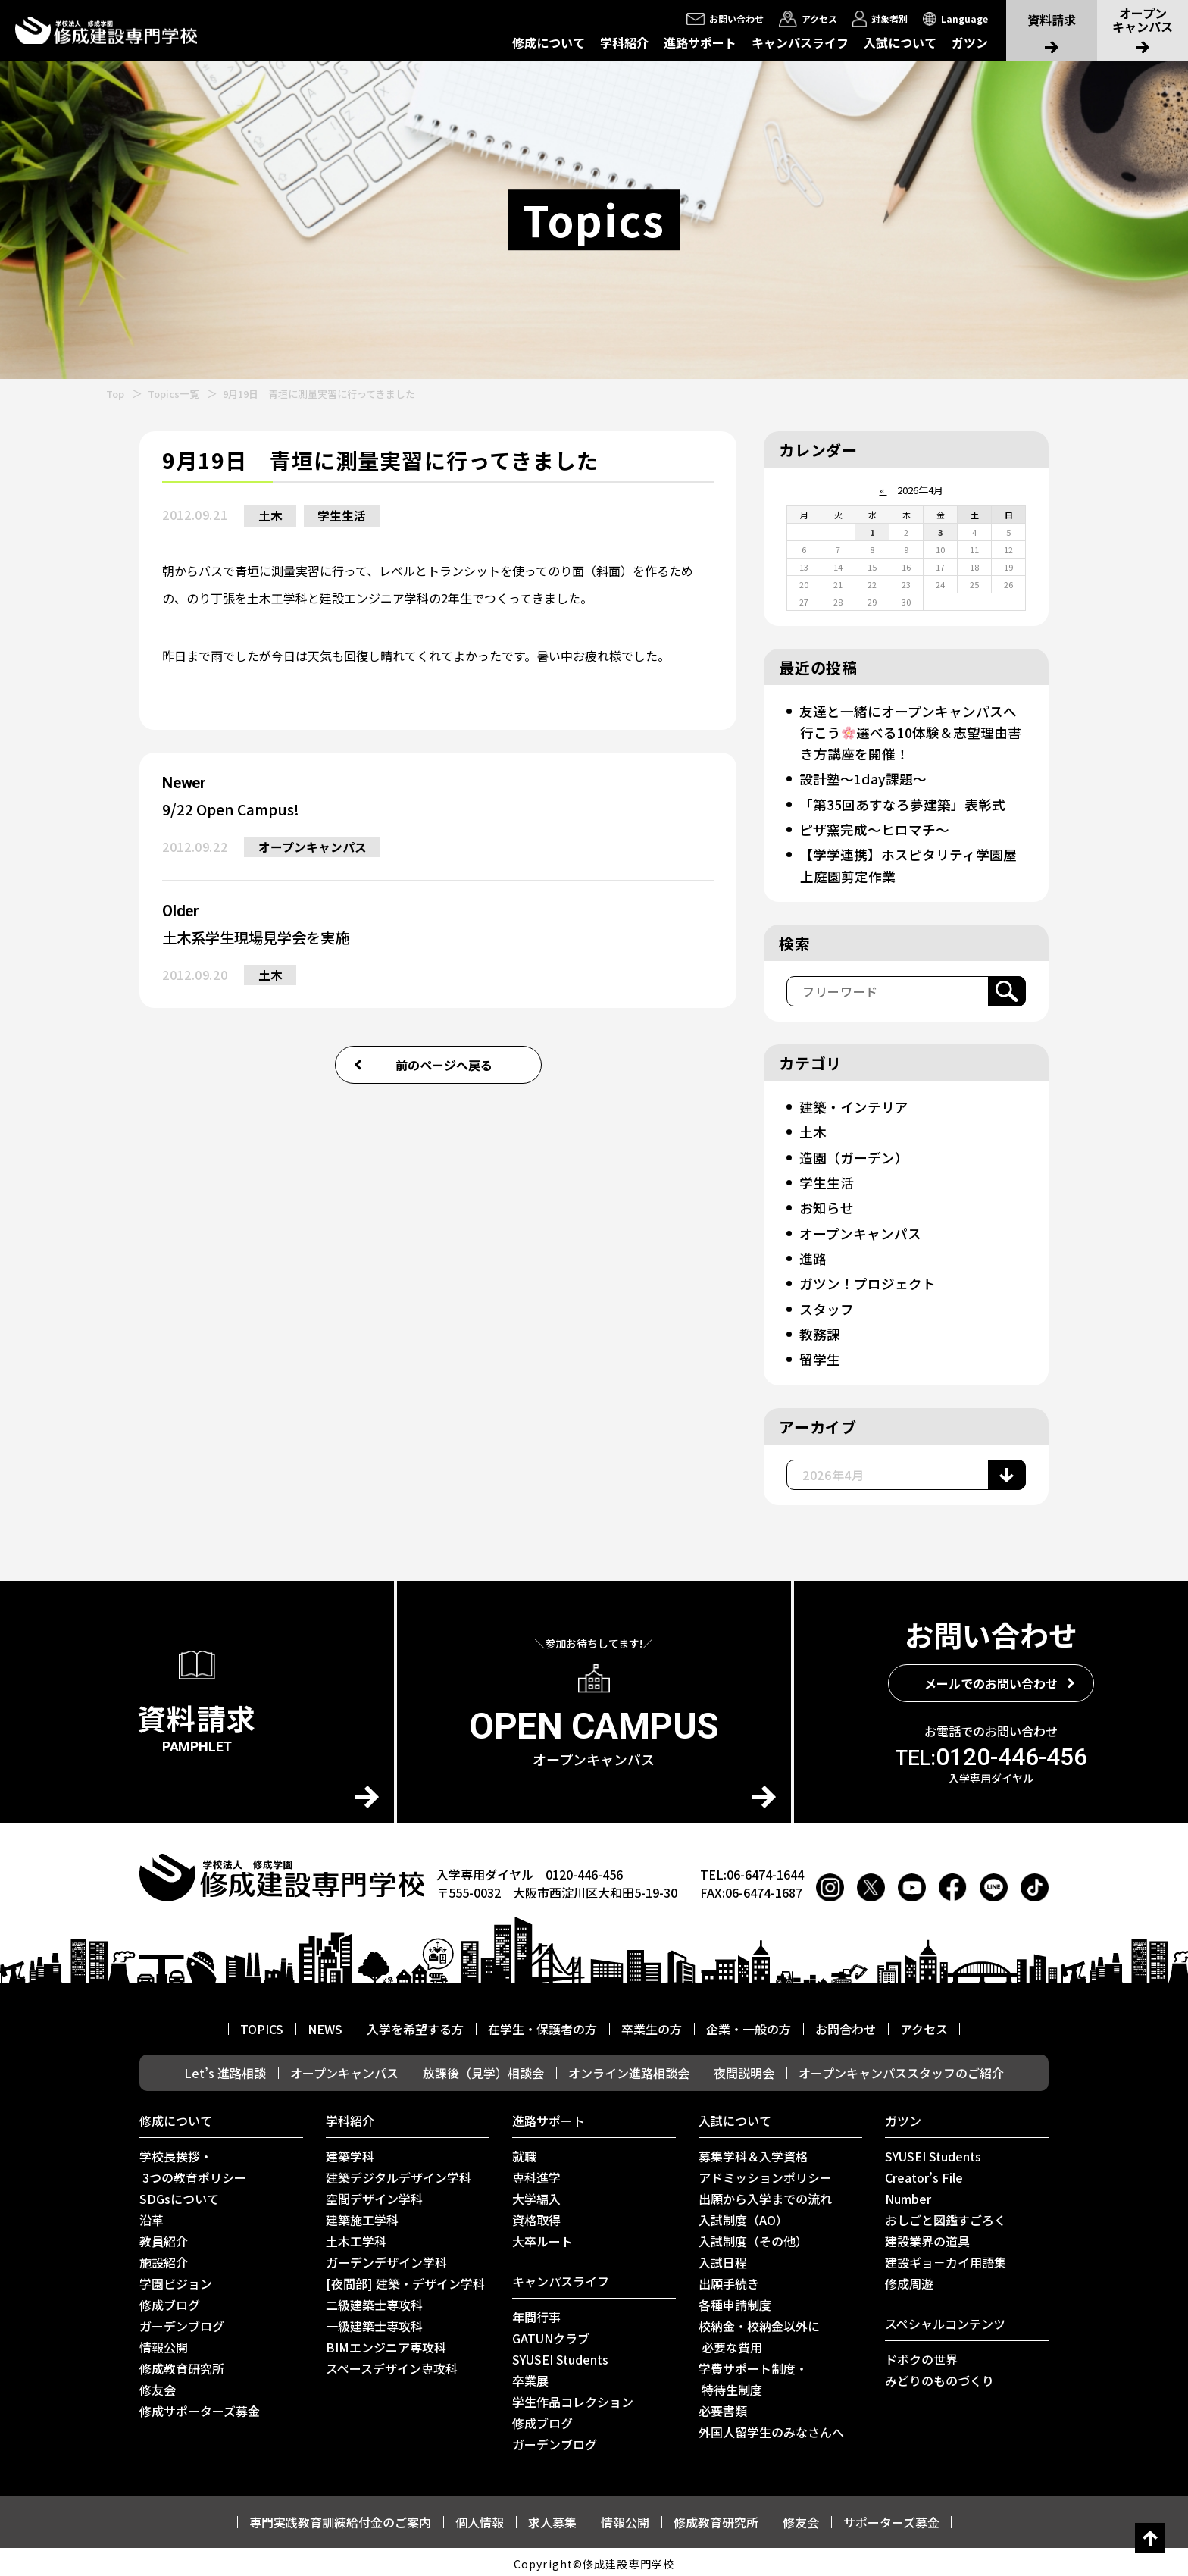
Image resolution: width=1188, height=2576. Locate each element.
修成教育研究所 (181, 2364)
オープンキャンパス (313, 848)
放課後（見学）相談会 (483, 2069)
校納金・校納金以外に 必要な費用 (759, 2332)
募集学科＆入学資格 (753, 2152)
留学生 (819, 1356)
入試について (900, 42)
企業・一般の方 (748, 2025)
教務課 (819, 1331)
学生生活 (345, 516)
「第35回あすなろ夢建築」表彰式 (902, 803)
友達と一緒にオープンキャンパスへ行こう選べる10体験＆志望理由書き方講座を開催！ (910, 732)
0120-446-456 (991, 1753)
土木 (271, 516)
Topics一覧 (173, 394)
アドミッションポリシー (765, 2173)
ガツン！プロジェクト (867, 1281)
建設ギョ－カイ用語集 (945, 2258)
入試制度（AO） (743, 2216)
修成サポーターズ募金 (199, 2407)
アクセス (924, 2025)
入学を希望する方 (415, 2025)
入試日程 (723, 2258)
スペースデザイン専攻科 (392, 2364)
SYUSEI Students (560, 2355)
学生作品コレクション (572, 2398)
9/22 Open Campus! (234, 810)
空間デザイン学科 (374, 2195)
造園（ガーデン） (853, 1155)
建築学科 (350, 2152)
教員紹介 (163, 2237)
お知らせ (826, 1205)
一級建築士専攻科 (374, 2322)
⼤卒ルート (542, 2237)
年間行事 (536, 2313)
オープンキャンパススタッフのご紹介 (901, 2069)
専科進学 (536, 2173)
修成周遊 (909, 2280)
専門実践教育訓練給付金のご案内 (340, 2518)
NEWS (325, 2025)
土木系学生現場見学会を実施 (260, 939)
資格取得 (536, 2216)
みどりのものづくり (939, 2377)
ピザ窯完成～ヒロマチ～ (874, 828)
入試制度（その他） (753, 2237)
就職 (524, 2152)
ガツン (970, 42)
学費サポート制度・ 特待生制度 (753, 2375)
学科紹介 (624, 42)
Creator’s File (924, 2173)
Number (908, 2195)
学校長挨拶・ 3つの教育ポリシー (192, 2163)
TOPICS (261, 2025)
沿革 (151, 2216)
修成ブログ (169, 2301)
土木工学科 (356, 2237)
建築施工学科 (362, 2216)
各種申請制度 (735, 2301)
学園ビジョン (175, 2280)
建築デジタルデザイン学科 (398, 2173)
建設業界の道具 (927, 2237)
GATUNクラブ (550, 2334)
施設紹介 (163, 2258)
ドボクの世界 (921, 2355)
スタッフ (826, 1306)
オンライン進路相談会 (628, 2069)
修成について (548, 42)
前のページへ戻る (443, 1068)
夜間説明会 (744, 2069)
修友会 (157, 2386)
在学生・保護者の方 (542, 2025)
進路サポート (700, 42)
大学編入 (536, 2195)
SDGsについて (179, 2195)
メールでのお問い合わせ (991, 1679)
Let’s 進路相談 (225, 2069)
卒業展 (530, 2377)
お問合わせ (845, 2025)
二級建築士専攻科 (374, 2301)
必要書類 (723, 2407)
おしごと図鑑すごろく (945, 2216)
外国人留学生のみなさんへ (771, 2428)
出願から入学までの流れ (765, 2195)
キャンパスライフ (800, 42)
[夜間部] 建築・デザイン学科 (405, 2280)
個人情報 (479, 2518)
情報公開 (163, 2343)
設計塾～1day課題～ (863, 778)
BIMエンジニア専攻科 (386, 2343)
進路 (813, 1256)
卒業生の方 (651, 2025)
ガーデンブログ (181, 2322)
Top (115, 394)
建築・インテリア (853, 1105)
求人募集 (552, 2518)
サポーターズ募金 (891, 2518)
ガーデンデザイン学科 (386, 2258)
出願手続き (729, 2280)
